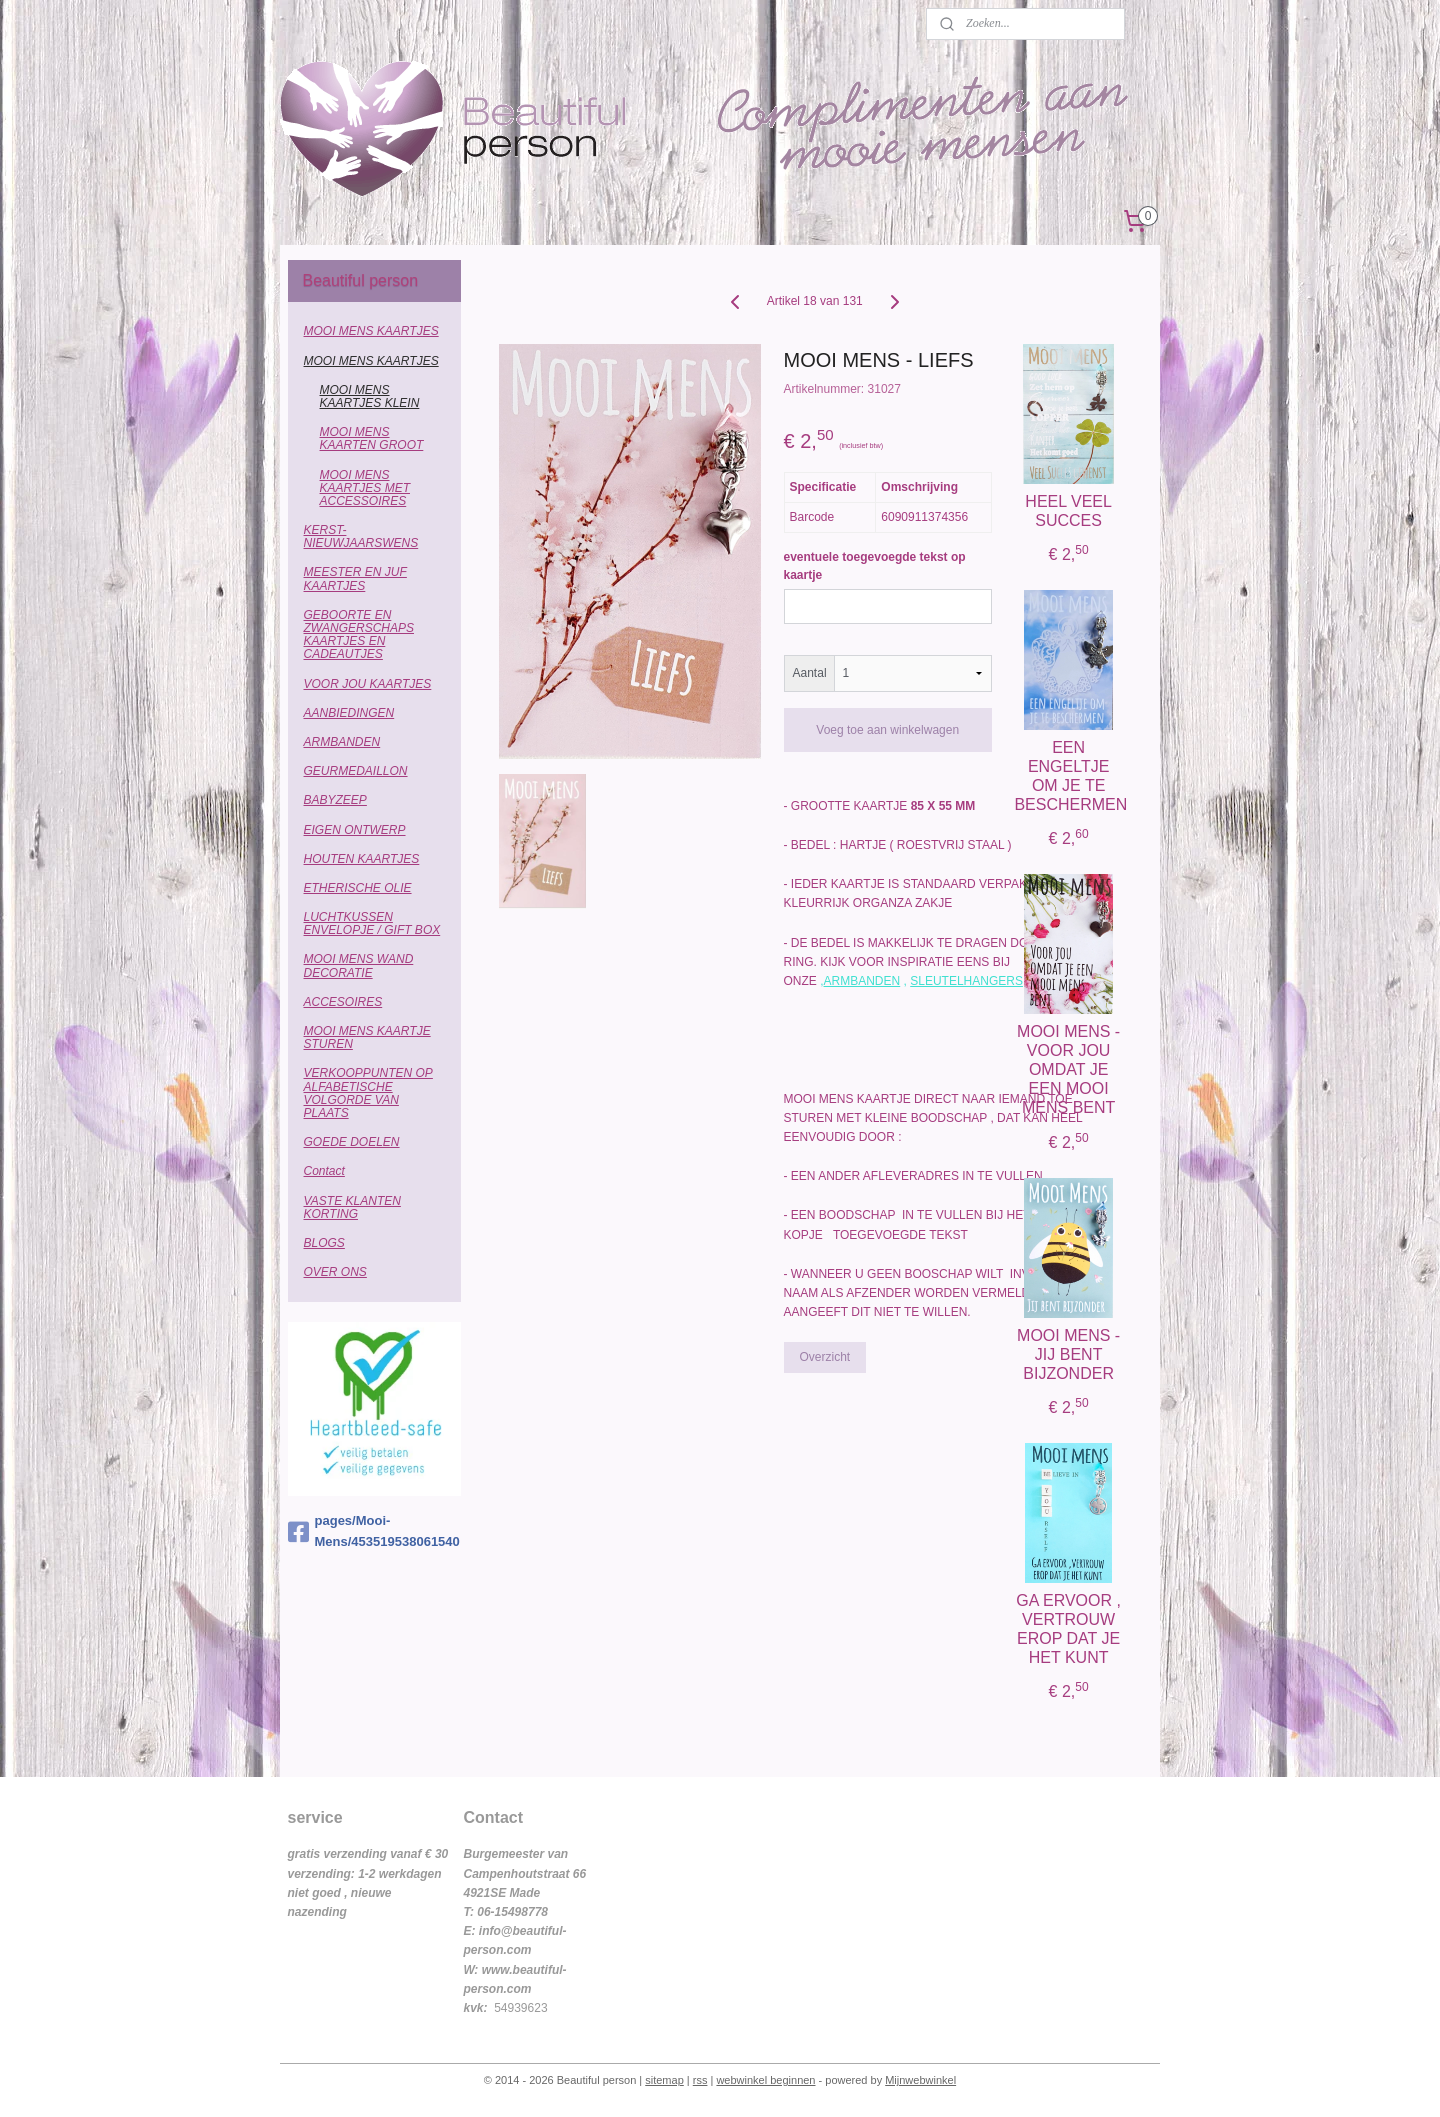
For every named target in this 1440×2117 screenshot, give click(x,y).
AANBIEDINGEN (349, 713)
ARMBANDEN (861, 981)
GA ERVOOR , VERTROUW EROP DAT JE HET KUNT (1068, 1629)
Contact (324, 1171)
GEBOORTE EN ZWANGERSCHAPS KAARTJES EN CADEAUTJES (359, 635)
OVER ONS (335, 1272)
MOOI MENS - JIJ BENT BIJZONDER (1068, 1354)
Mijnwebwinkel (920, 2080)
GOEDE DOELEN (352, 1142)
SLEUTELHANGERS (966, 981)
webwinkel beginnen (765, 2080)
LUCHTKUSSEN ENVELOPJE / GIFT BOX (372, 923)
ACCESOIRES (343, 1002)
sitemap (664, 2080)
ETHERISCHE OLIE (358, 888)
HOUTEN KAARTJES (362, 859)
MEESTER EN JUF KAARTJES (355, 578)
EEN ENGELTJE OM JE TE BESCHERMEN (1068, 776)
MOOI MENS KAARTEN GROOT (372, 438)
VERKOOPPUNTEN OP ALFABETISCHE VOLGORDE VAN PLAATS (368, 1093)
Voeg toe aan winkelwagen (887, 730)
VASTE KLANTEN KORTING (352, 1207)
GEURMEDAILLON (356, 771)
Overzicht (824, 1357)
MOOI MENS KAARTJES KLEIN (370, 396)
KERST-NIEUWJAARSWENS (361, 536)
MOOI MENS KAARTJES (371, 331)
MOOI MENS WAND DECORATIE (359, 965)
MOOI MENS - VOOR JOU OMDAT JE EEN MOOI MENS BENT (1068, 1070)
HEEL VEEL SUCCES (1068, 511)
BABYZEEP (335, 800)
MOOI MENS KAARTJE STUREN (367, 1037)
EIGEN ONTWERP (355, 830)
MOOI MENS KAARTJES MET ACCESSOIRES (365, 488)
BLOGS (324, 1243)
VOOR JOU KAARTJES (368, 684)
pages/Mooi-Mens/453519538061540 (374, 1531)
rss (700, 2080)
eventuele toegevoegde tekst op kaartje (874, 566)
